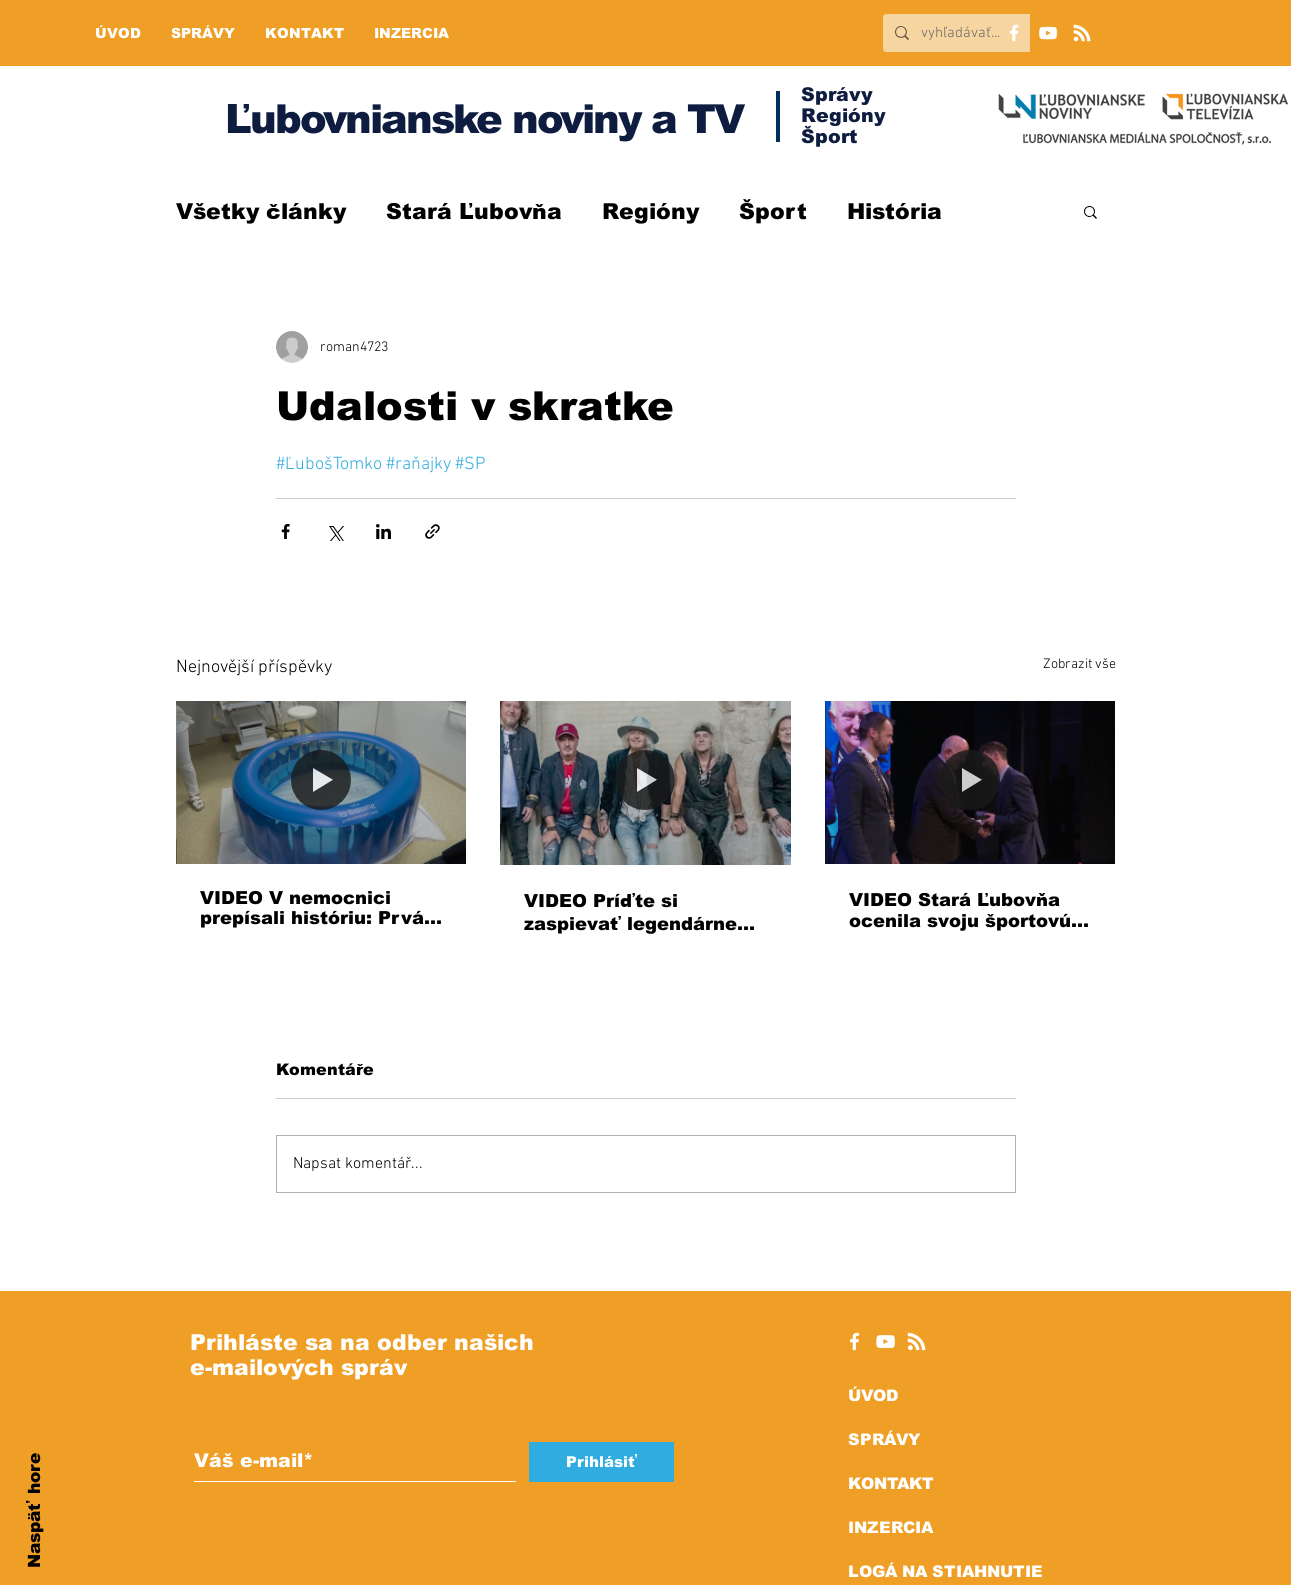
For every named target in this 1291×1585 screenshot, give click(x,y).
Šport (773, 211)
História (894, 211)
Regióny (650, 211)
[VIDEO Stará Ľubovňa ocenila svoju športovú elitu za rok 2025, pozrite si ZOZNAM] (970, 782)
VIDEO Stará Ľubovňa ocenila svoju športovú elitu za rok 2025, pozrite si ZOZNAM (960, 910)
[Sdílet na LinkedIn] (383, 531)
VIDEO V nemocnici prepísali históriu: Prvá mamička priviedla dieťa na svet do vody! (320, 908)
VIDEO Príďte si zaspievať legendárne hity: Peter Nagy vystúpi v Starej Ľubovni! (641, 913)
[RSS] (1082, 33)
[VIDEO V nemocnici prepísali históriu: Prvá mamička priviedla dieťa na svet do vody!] (321, 782)
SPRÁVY (884, 1439)
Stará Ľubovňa (474, 211)
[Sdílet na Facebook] (285, 531)
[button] (1090, 211)
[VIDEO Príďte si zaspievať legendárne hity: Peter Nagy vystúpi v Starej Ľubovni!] (645, 783)
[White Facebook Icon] (854, 1341)
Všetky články (261, 211)
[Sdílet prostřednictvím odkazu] (432, 531)
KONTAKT (891, 1483)
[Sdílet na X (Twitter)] (334, 531)
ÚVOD (873, 1395)
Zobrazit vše (1079, 664)
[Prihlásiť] (601, 1462)
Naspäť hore (34, 1510)
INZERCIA (890, 1527)
